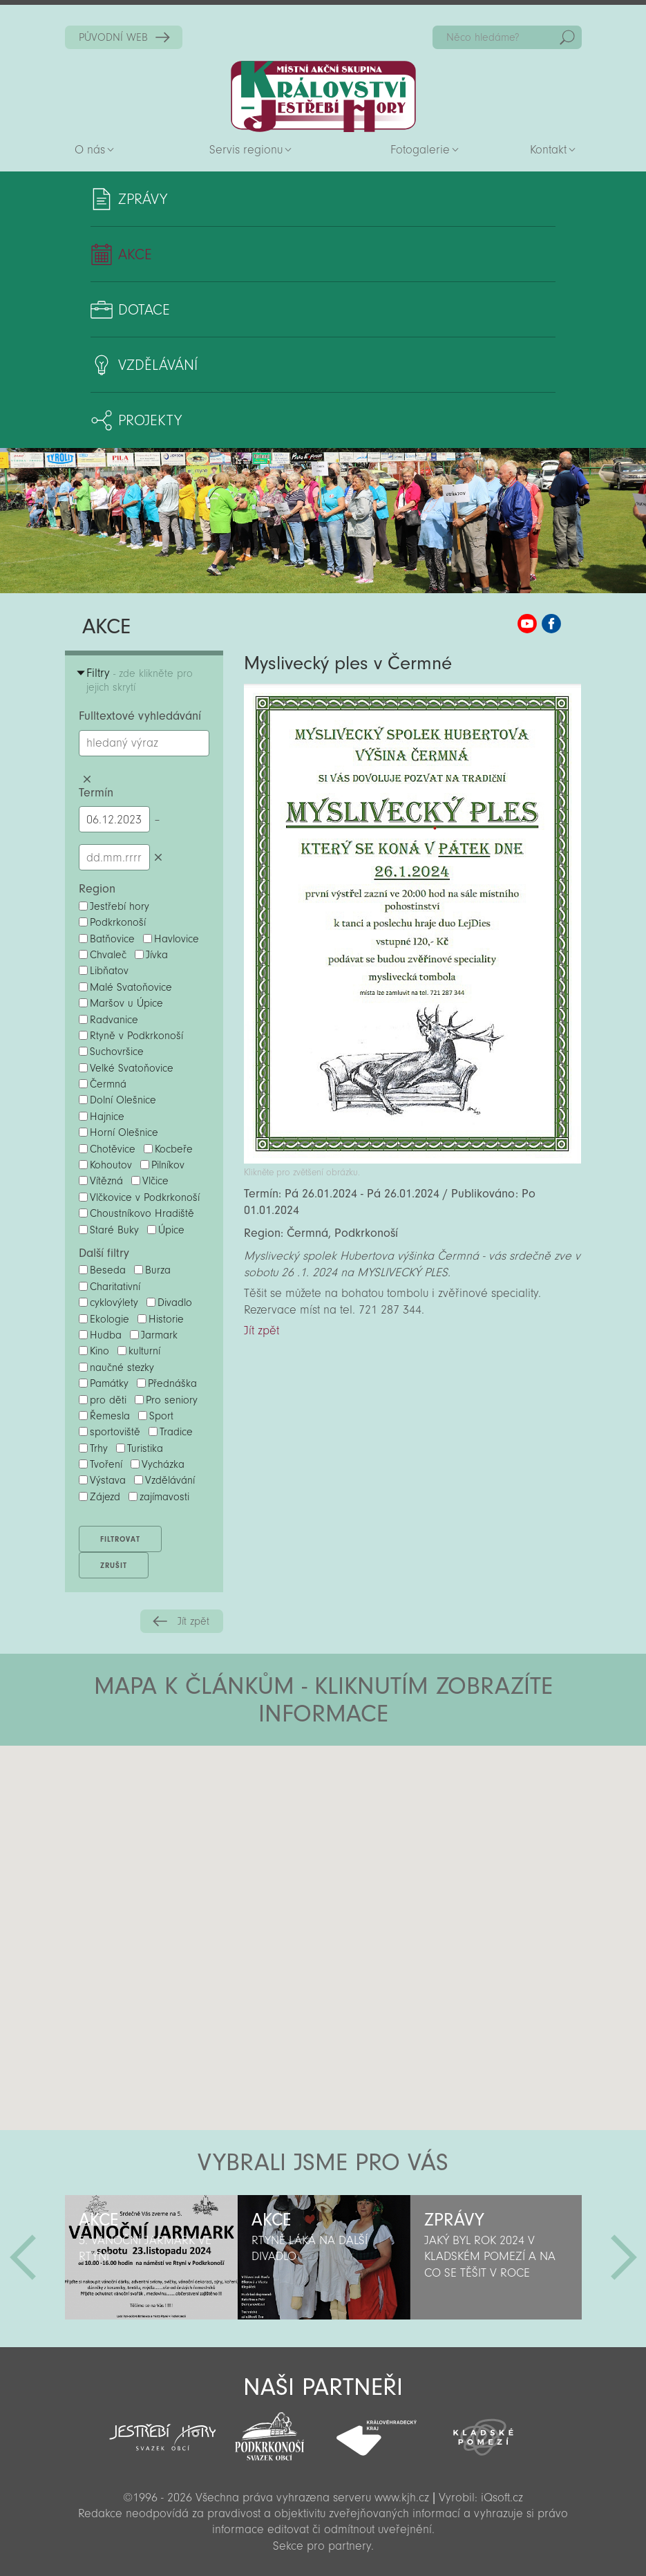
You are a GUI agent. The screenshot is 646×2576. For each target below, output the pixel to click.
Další (624, 2257)
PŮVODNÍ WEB (113, 37)
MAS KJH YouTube (527, 623)
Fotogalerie (420, 149)
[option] (151, 2257)
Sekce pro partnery (322, 2546)
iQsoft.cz (502, 2497)
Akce (135, 254)
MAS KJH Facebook (551, 623)
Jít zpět (193, 1621)
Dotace (144, 310)
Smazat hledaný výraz (87, 779)
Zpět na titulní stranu (323, 96)
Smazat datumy (158, 857)
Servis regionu (246, 149)
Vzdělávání (158, 365)
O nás (90, 149)
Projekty (150, 420)
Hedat (567, 37)
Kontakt (548, 149)
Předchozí (23, 2257)
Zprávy (142, 199)
